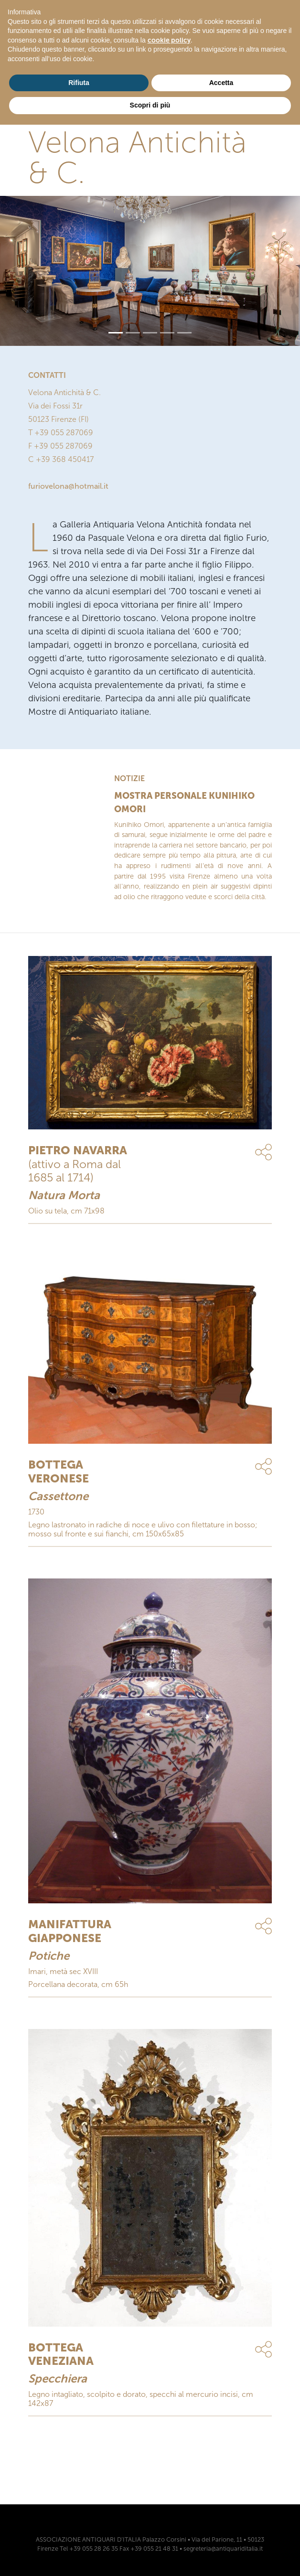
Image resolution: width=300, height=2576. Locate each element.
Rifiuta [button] (78, 82)
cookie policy (169, 40)
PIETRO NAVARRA (77, 1150)
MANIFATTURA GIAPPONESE (69, 1931)
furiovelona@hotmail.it (68, 486)
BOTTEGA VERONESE (58, 1471)
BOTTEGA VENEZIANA (61, 2354)
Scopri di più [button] (150, 105)
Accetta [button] (221, 82)
